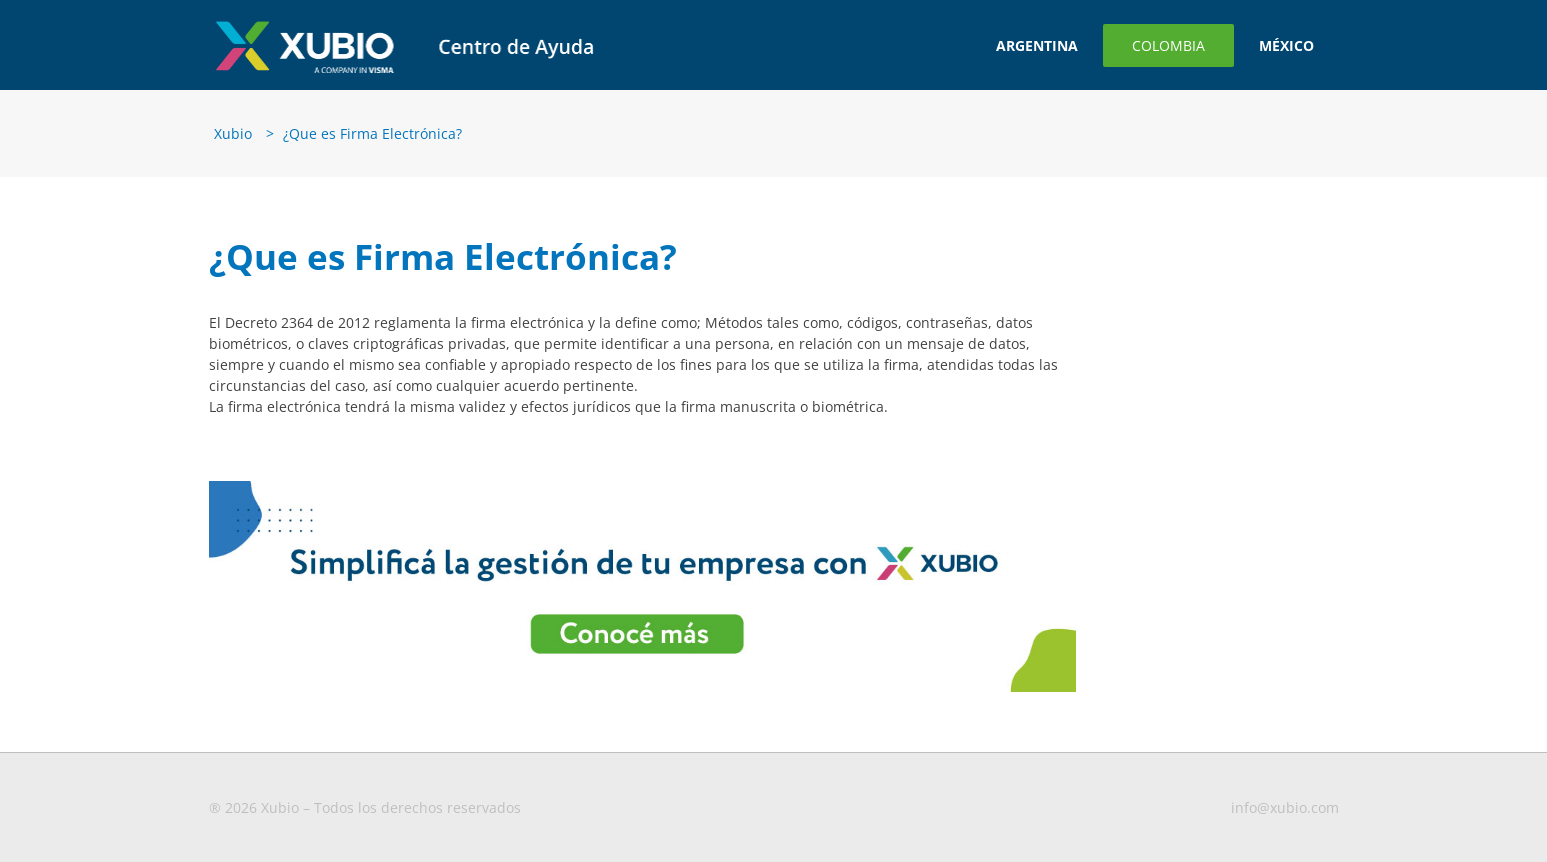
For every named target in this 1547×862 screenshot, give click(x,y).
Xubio (233, 133)
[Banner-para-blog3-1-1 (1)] (643, 487)
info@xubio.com (1285, 807)
